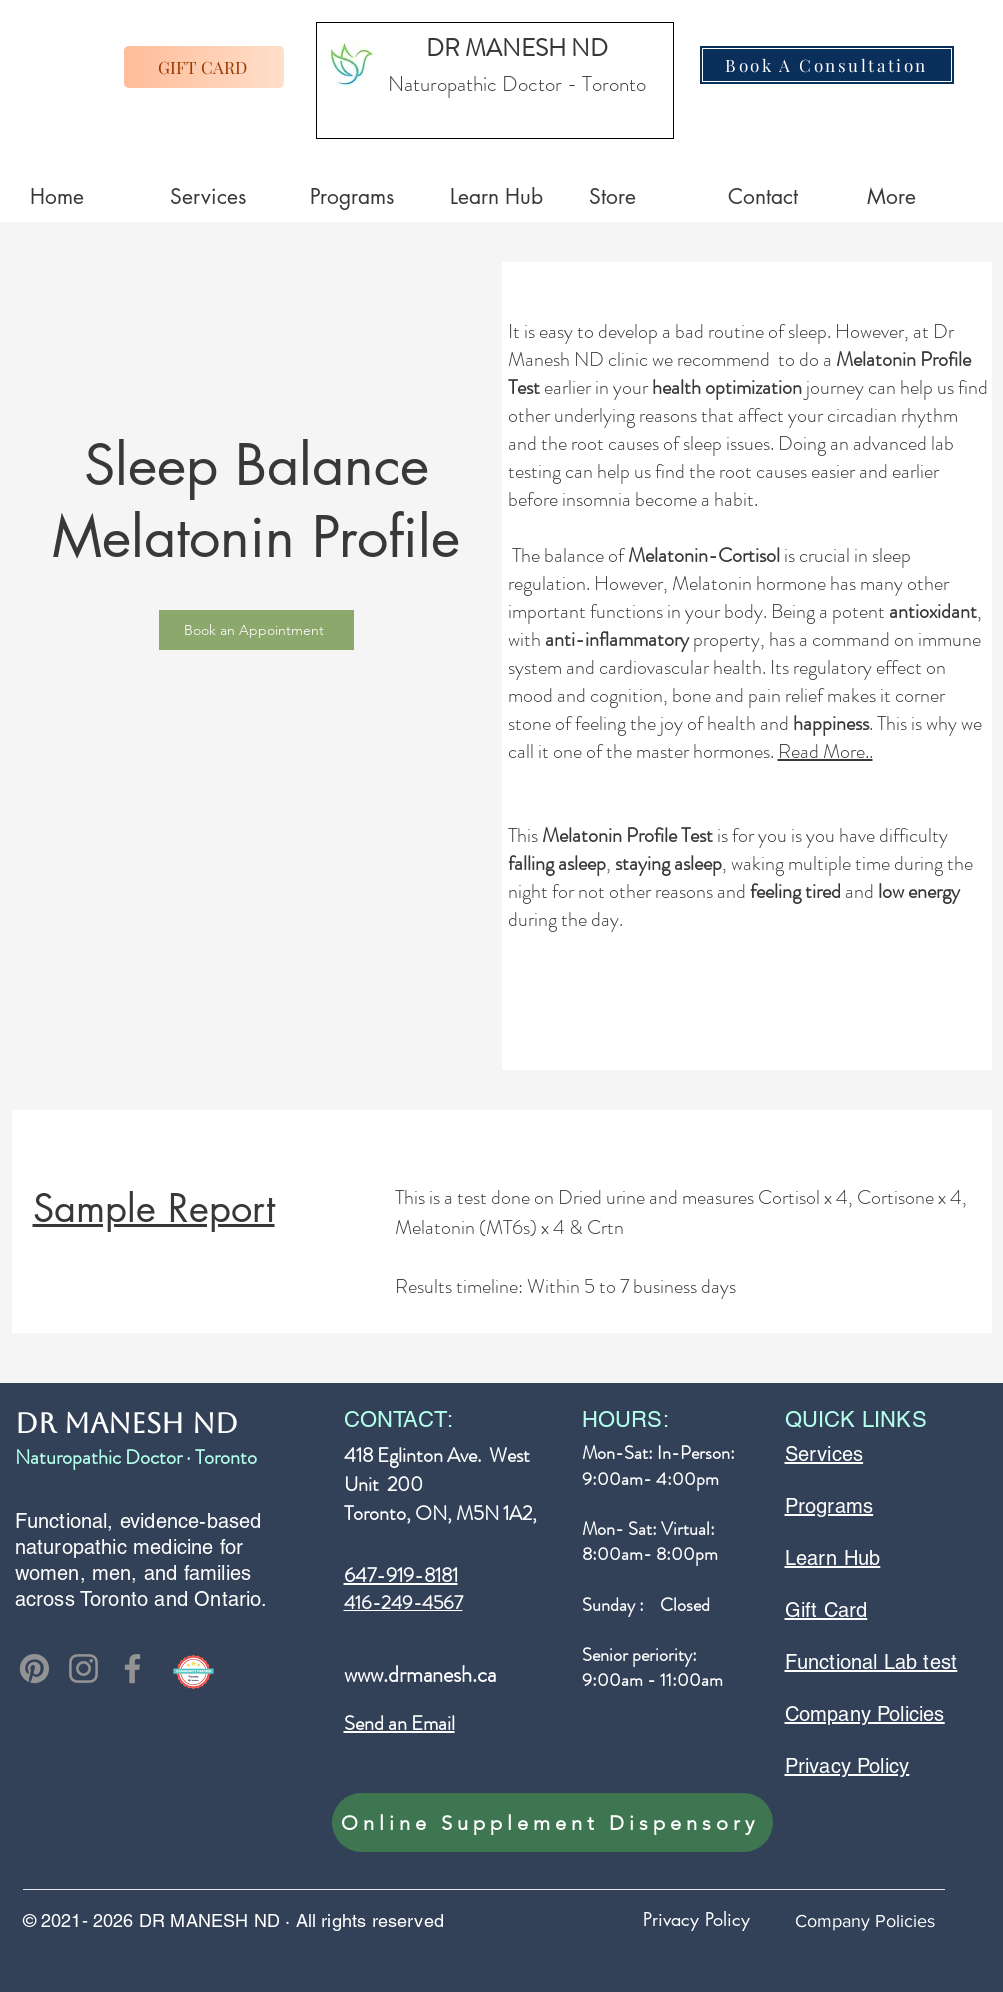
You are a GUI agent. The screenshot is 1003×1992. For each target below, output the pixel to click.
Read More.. (825, 751)
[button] (921, 197)
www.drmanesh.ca (420, 1674)
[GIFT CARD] (204, 67)
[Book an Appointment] (256, 630)
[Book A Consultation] (827, 65)
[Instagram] (83, 1668)
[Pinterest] (34, 1668)
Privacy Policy (696, 1919)
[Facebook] (132, 1668)
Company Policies (865, 1921)
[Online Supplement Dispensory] (552, 1822)
